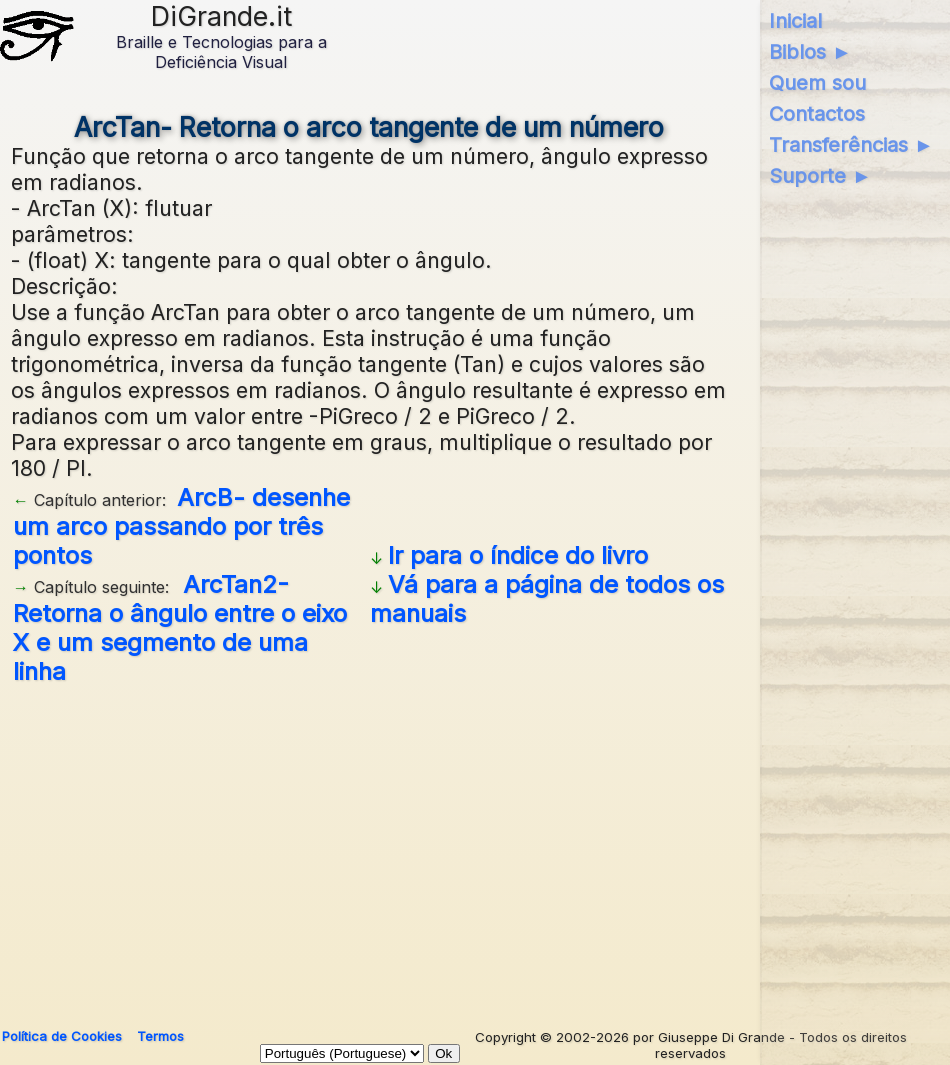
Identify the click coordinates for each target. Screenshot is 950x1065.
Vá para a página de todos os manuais (547, 599)
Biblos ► (810, 52)
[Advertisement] (472, 849)
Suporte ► (820, 176)
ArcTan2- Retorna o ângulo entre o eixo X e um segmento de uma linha (180, 628)
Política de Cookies (62, 1036)
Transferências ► (851, 145)
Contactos (817, 114)
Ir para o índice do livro (518, 555)
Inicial (795, 21)
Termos (160, 1036)
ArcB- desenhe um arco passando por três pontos (181, 526)
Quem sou (817, 83)
